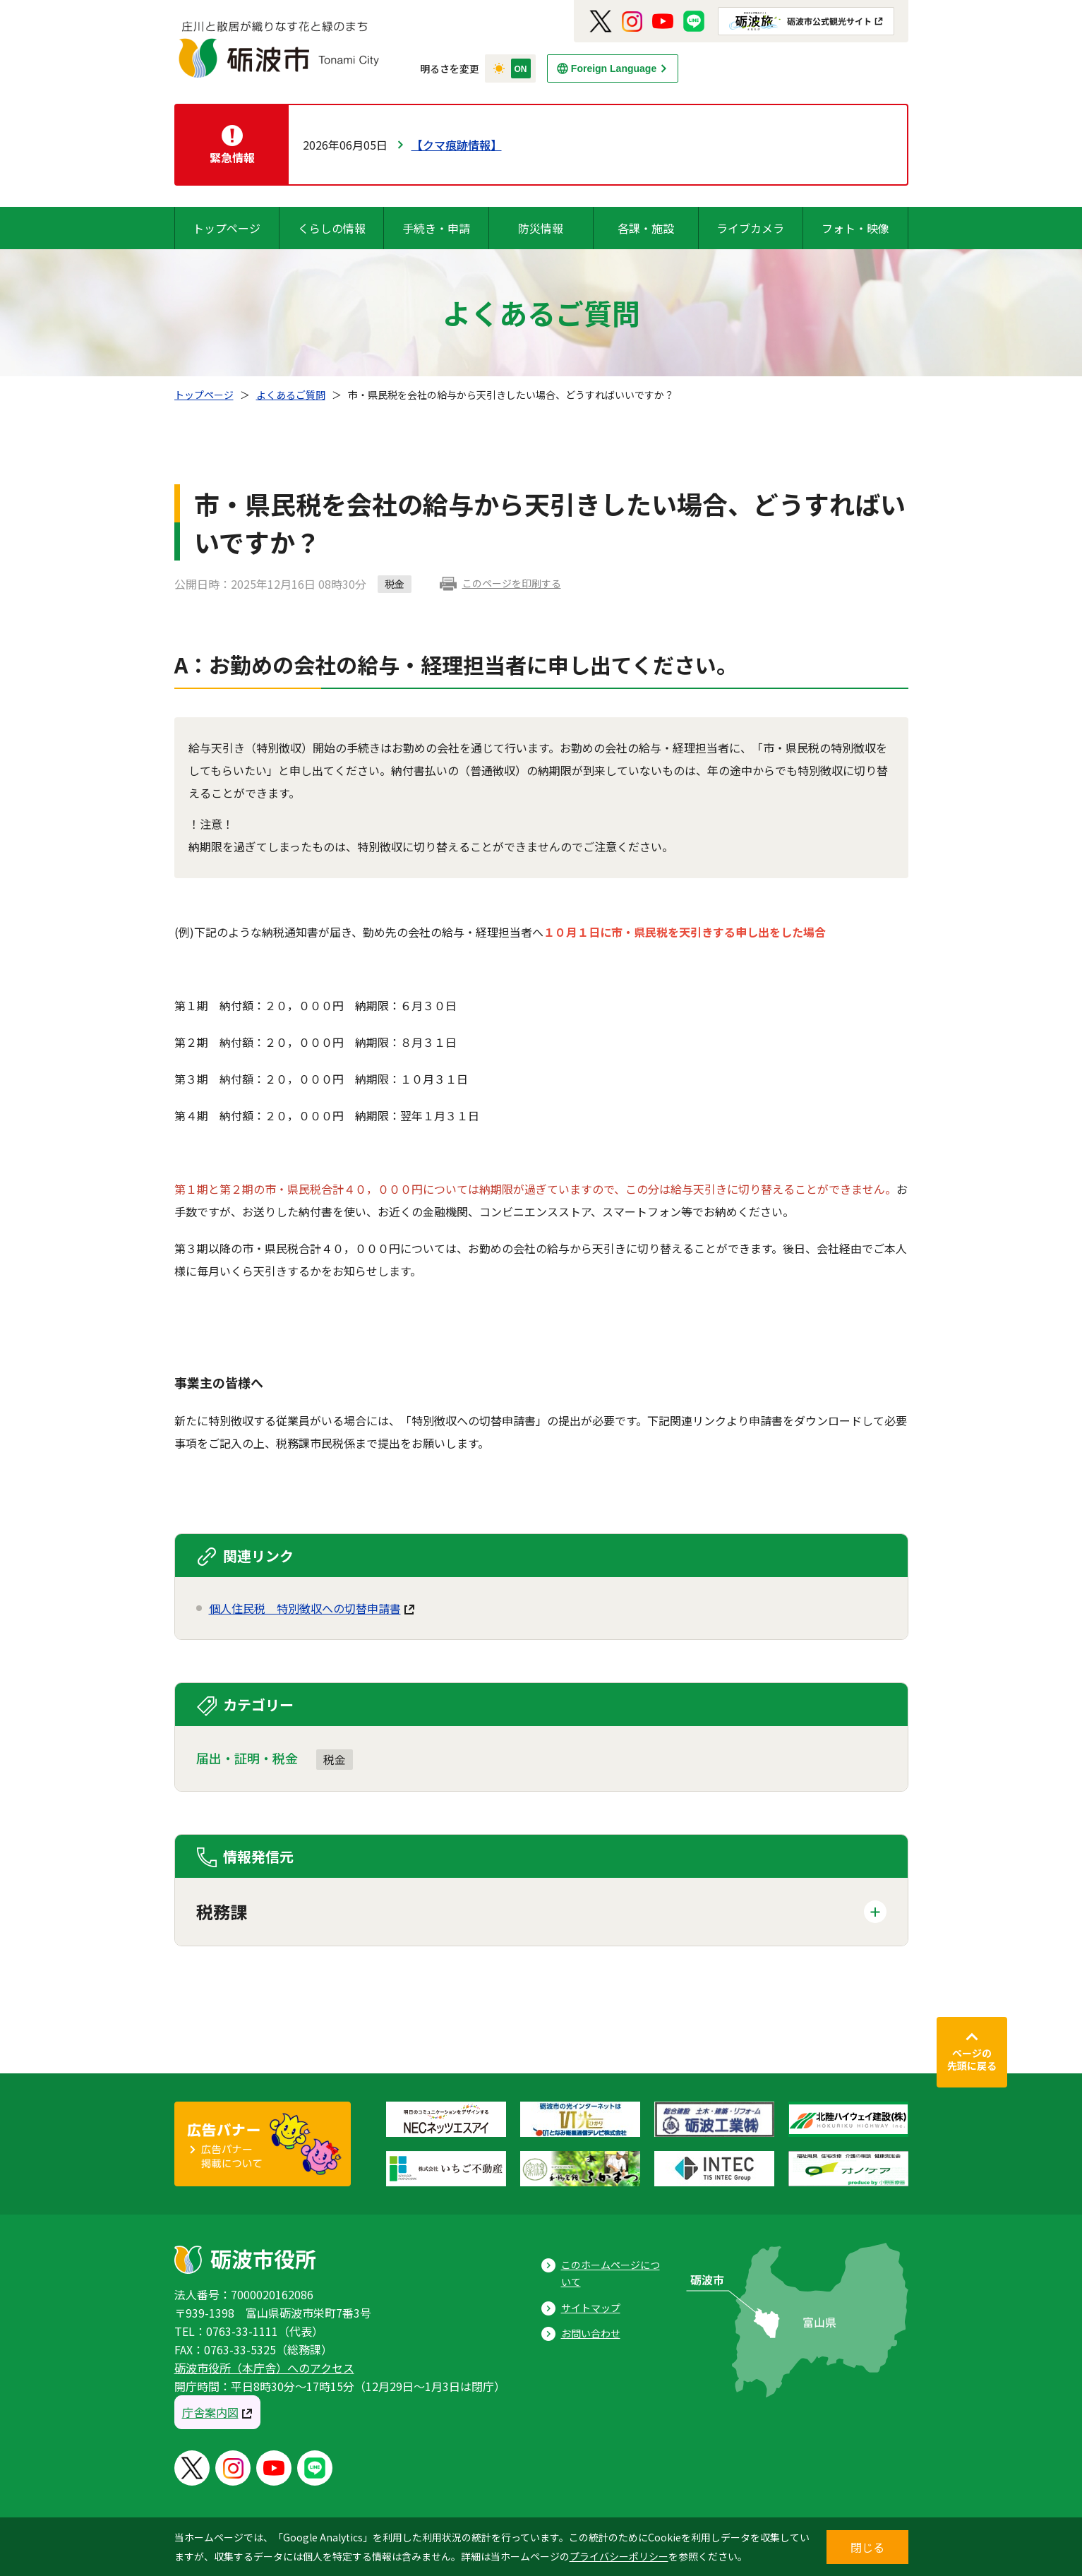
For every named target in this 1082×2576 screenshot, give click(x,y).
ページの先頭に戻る (972, 2059)
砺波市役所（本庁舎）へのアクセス (264, 2367)
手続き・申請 (436, 228)
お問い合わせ (590, 2333)
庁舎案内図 (210, 2412)
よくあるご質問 (290, 395)
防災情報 (540, 228)
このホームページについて (610, 2273)
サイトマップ (590, 2308)
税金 (334, 1759)
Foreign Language (613, 68)
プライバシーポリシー (619, 2556)
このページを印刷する (511, 583)
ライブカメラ (750, 228)
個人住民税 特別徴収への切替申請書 (305, 1608)
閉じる (867, 2547)
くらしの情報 (332, 228)
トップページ (226, 228)
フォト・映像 (855, 228)
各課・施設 (646, 228)
